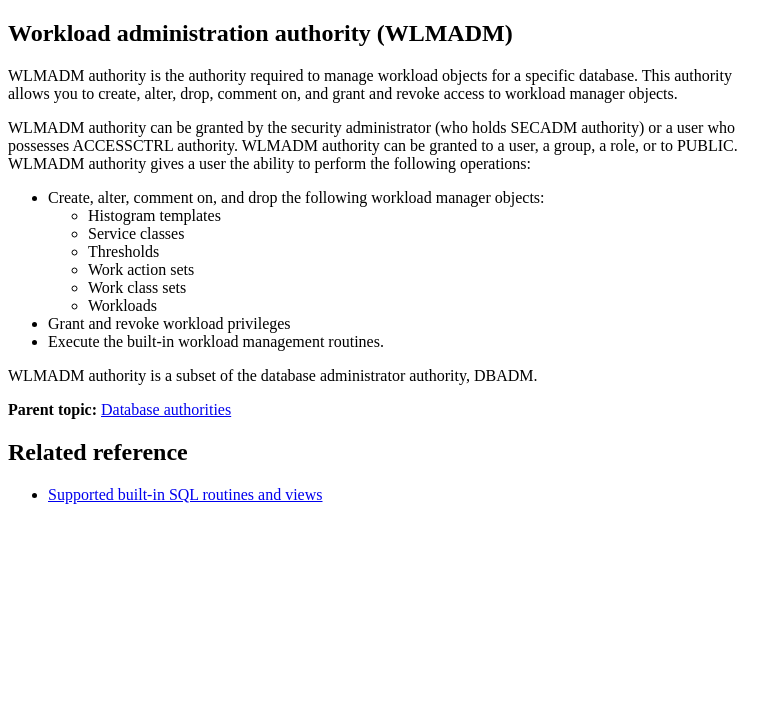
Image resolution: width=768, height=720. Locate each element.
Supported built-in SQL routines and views (185, 494)
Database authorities (166, 409)
